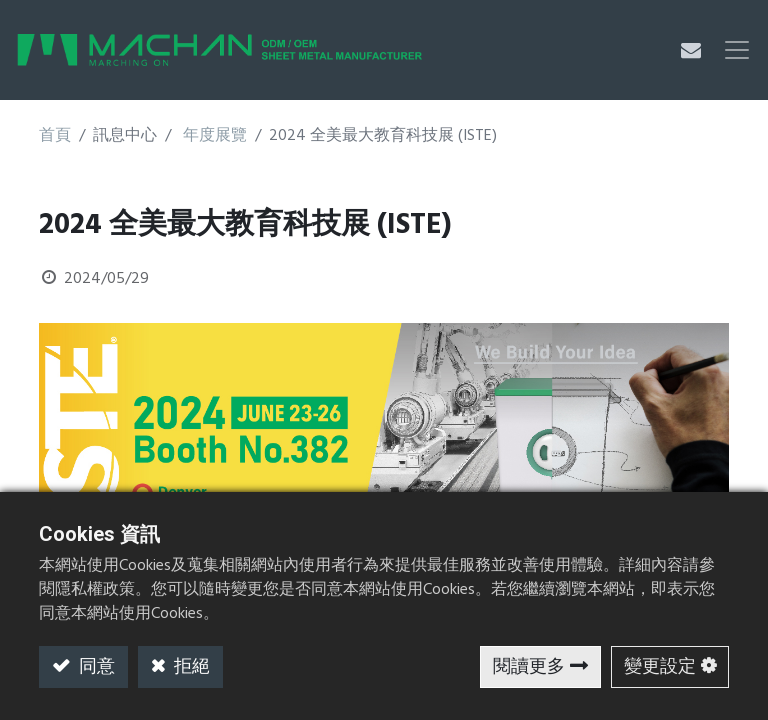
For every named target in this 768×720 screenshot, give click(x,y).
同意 (95, 667)
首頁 (55, 136)
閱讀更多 (529, 667)
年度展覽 (215, 136)
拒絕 (190, 667)
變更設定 (660, 667)
